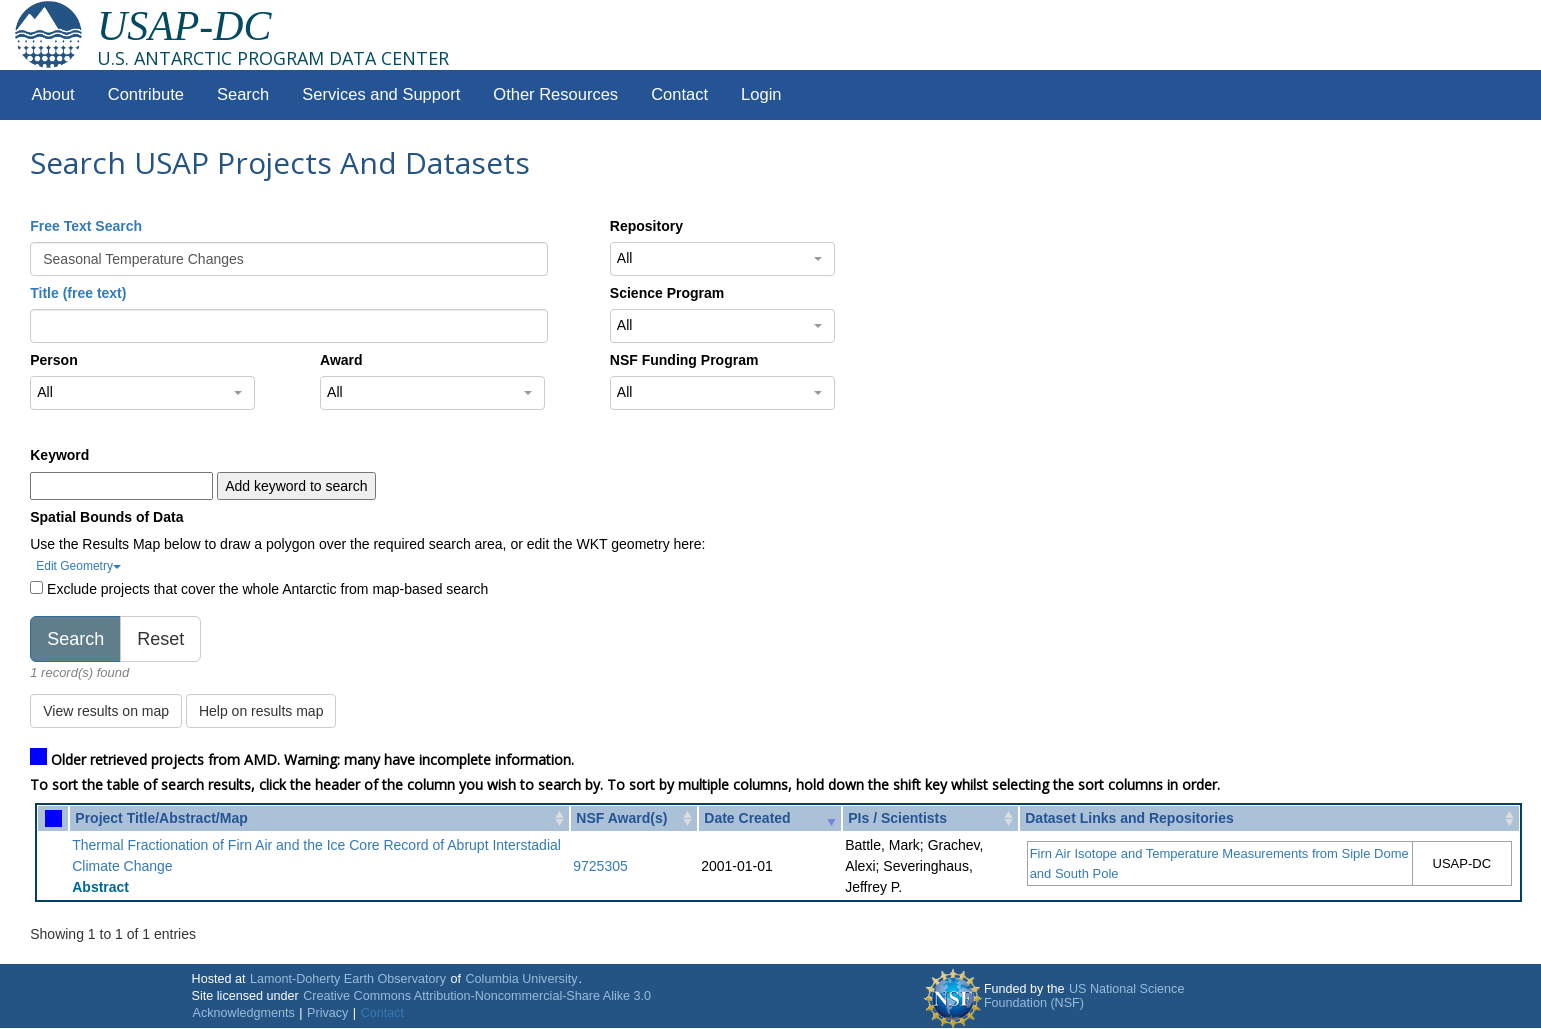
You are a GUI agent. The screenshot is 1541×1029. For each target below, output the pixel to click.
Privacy (327, 1013)
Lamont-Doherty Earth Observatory (348, 979)
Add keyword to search (296, 486)
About (53, 94)
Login (761, 94)
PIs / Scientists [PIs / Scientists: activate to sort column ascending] (897, 818)
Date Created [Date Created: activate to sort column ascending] (747, 818)
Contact (679, 94)
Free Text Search (86, 226)
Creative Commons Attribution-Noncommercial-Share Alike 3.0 (477, 996)
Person (53, 360)
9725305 (600, 866)
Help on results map (261, 711)
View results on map (106, 711)
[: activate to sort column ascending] (53, 818)
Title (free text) (78, 293)
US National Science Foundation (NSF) (1084, 996)
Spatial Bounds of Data (106, 517)
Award (341, 360)
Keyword (59, 455)
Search (243, 94)
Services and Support (381, 94)
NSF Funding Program (684, 360)
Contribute (146, 94)
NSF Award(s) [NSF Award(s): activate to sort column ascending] (621, 818)
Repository (646, 226)
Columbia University (522, 979)
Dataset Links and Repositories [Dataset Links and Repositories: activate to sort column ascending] (1129, 818)
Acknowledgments (244, 1013)
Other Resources (555, 94)
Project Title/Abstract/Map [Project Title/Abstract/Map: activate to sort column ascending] (161, 818)
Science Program (667, 293)
